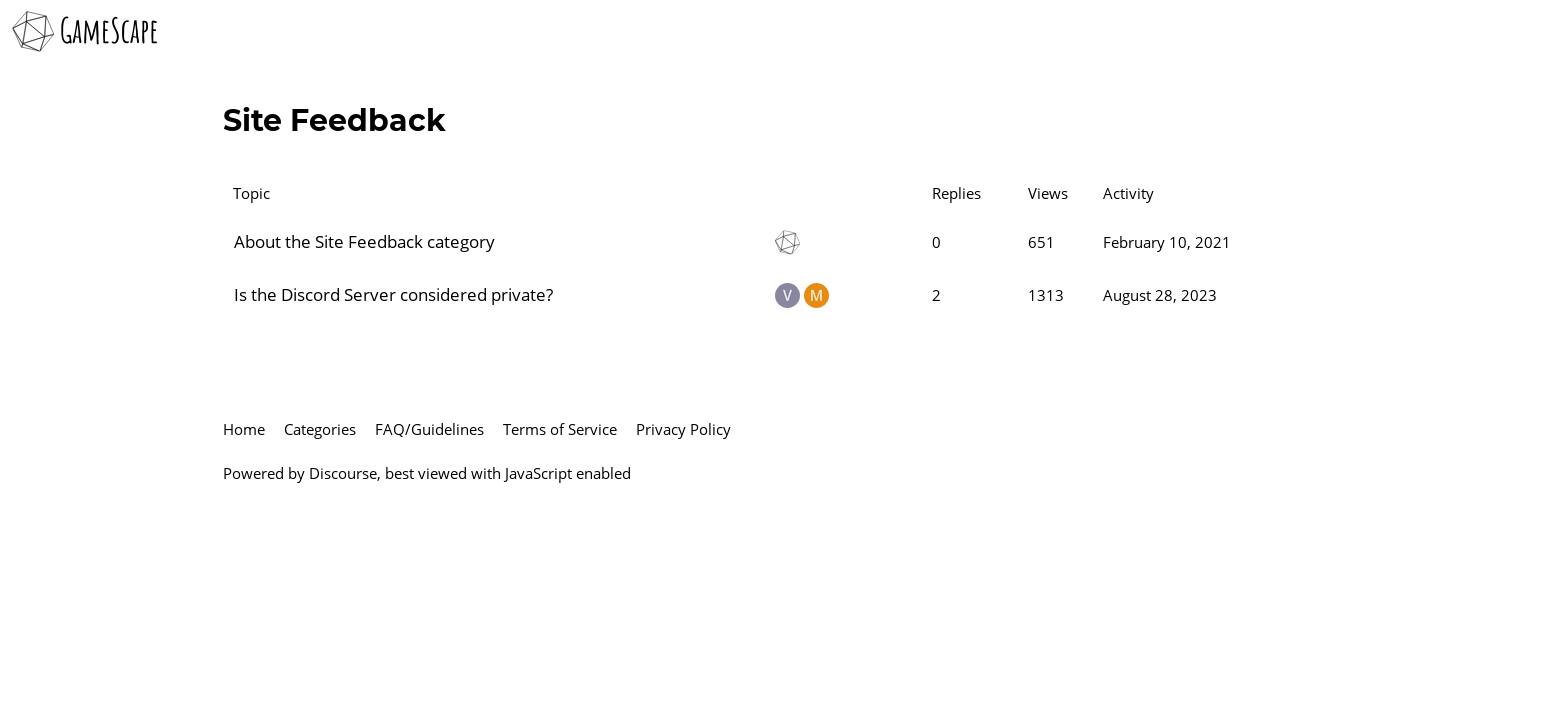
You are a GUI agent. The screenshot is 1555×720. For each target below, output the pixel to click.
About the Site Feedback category (364, 241)
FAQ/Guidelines (429, 429)
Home (244, 429)
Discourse (343, 473)
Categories (320, 429)
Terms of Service (560, 429)
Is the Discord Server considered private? (393, 294)
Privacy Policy (683, 429)
